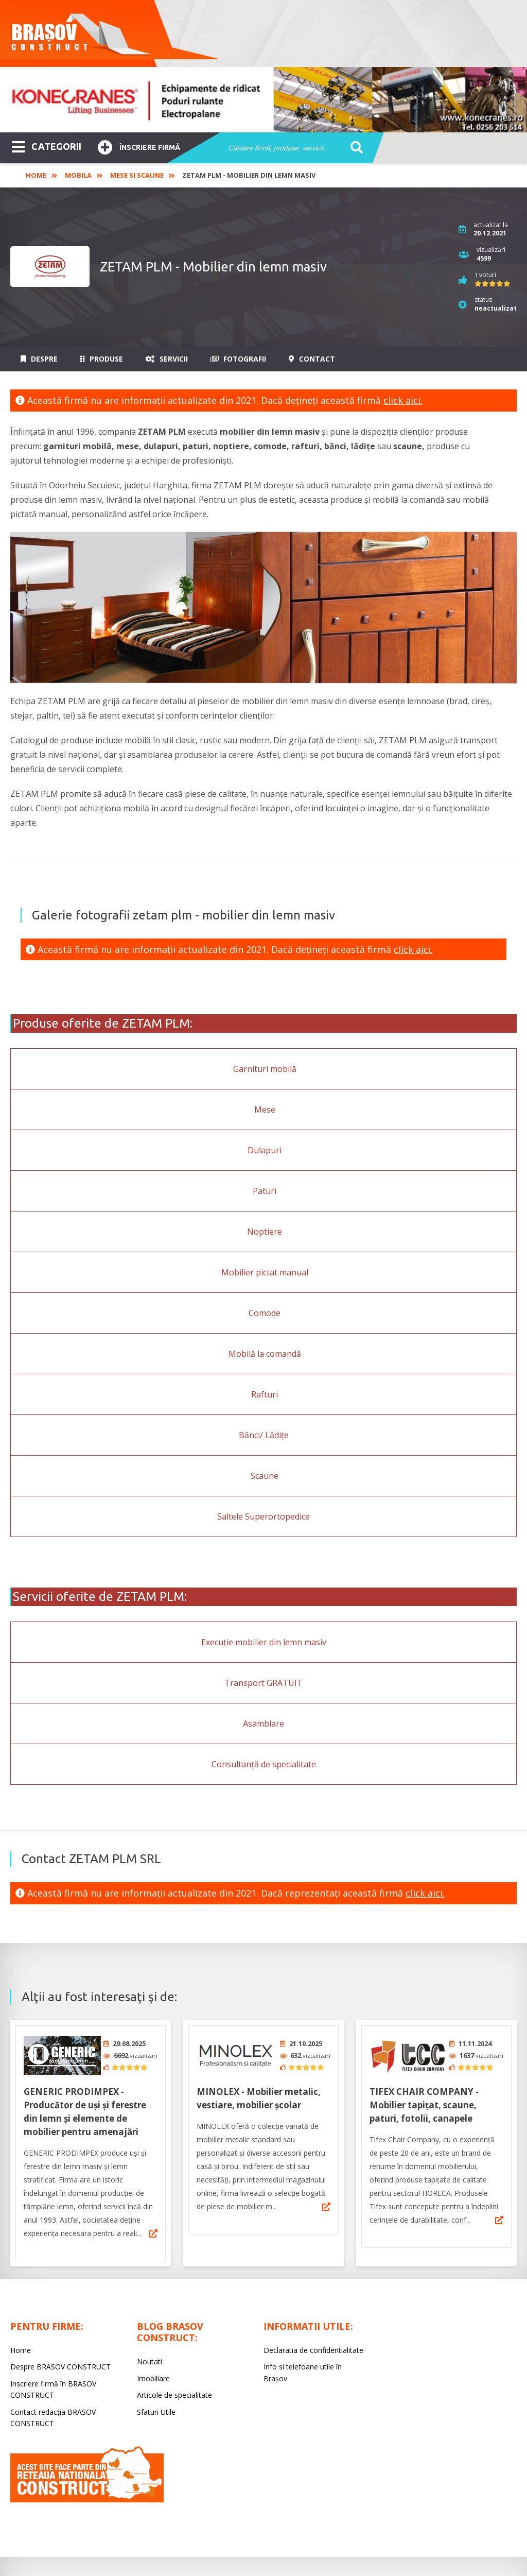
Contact (312, 359)
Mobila (78, 175)
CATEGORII (46, 146)
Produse (101, 359)
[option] (263, 99)
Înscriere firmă (139, 146)
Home (36, 175)
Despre (39, 359)
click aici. (403, 400)
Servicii (167, 359)
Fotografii (238, 359)
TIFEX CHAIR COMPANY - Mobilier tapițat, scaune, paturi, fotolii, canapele (424, 2101)
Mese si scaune (137, 175)
